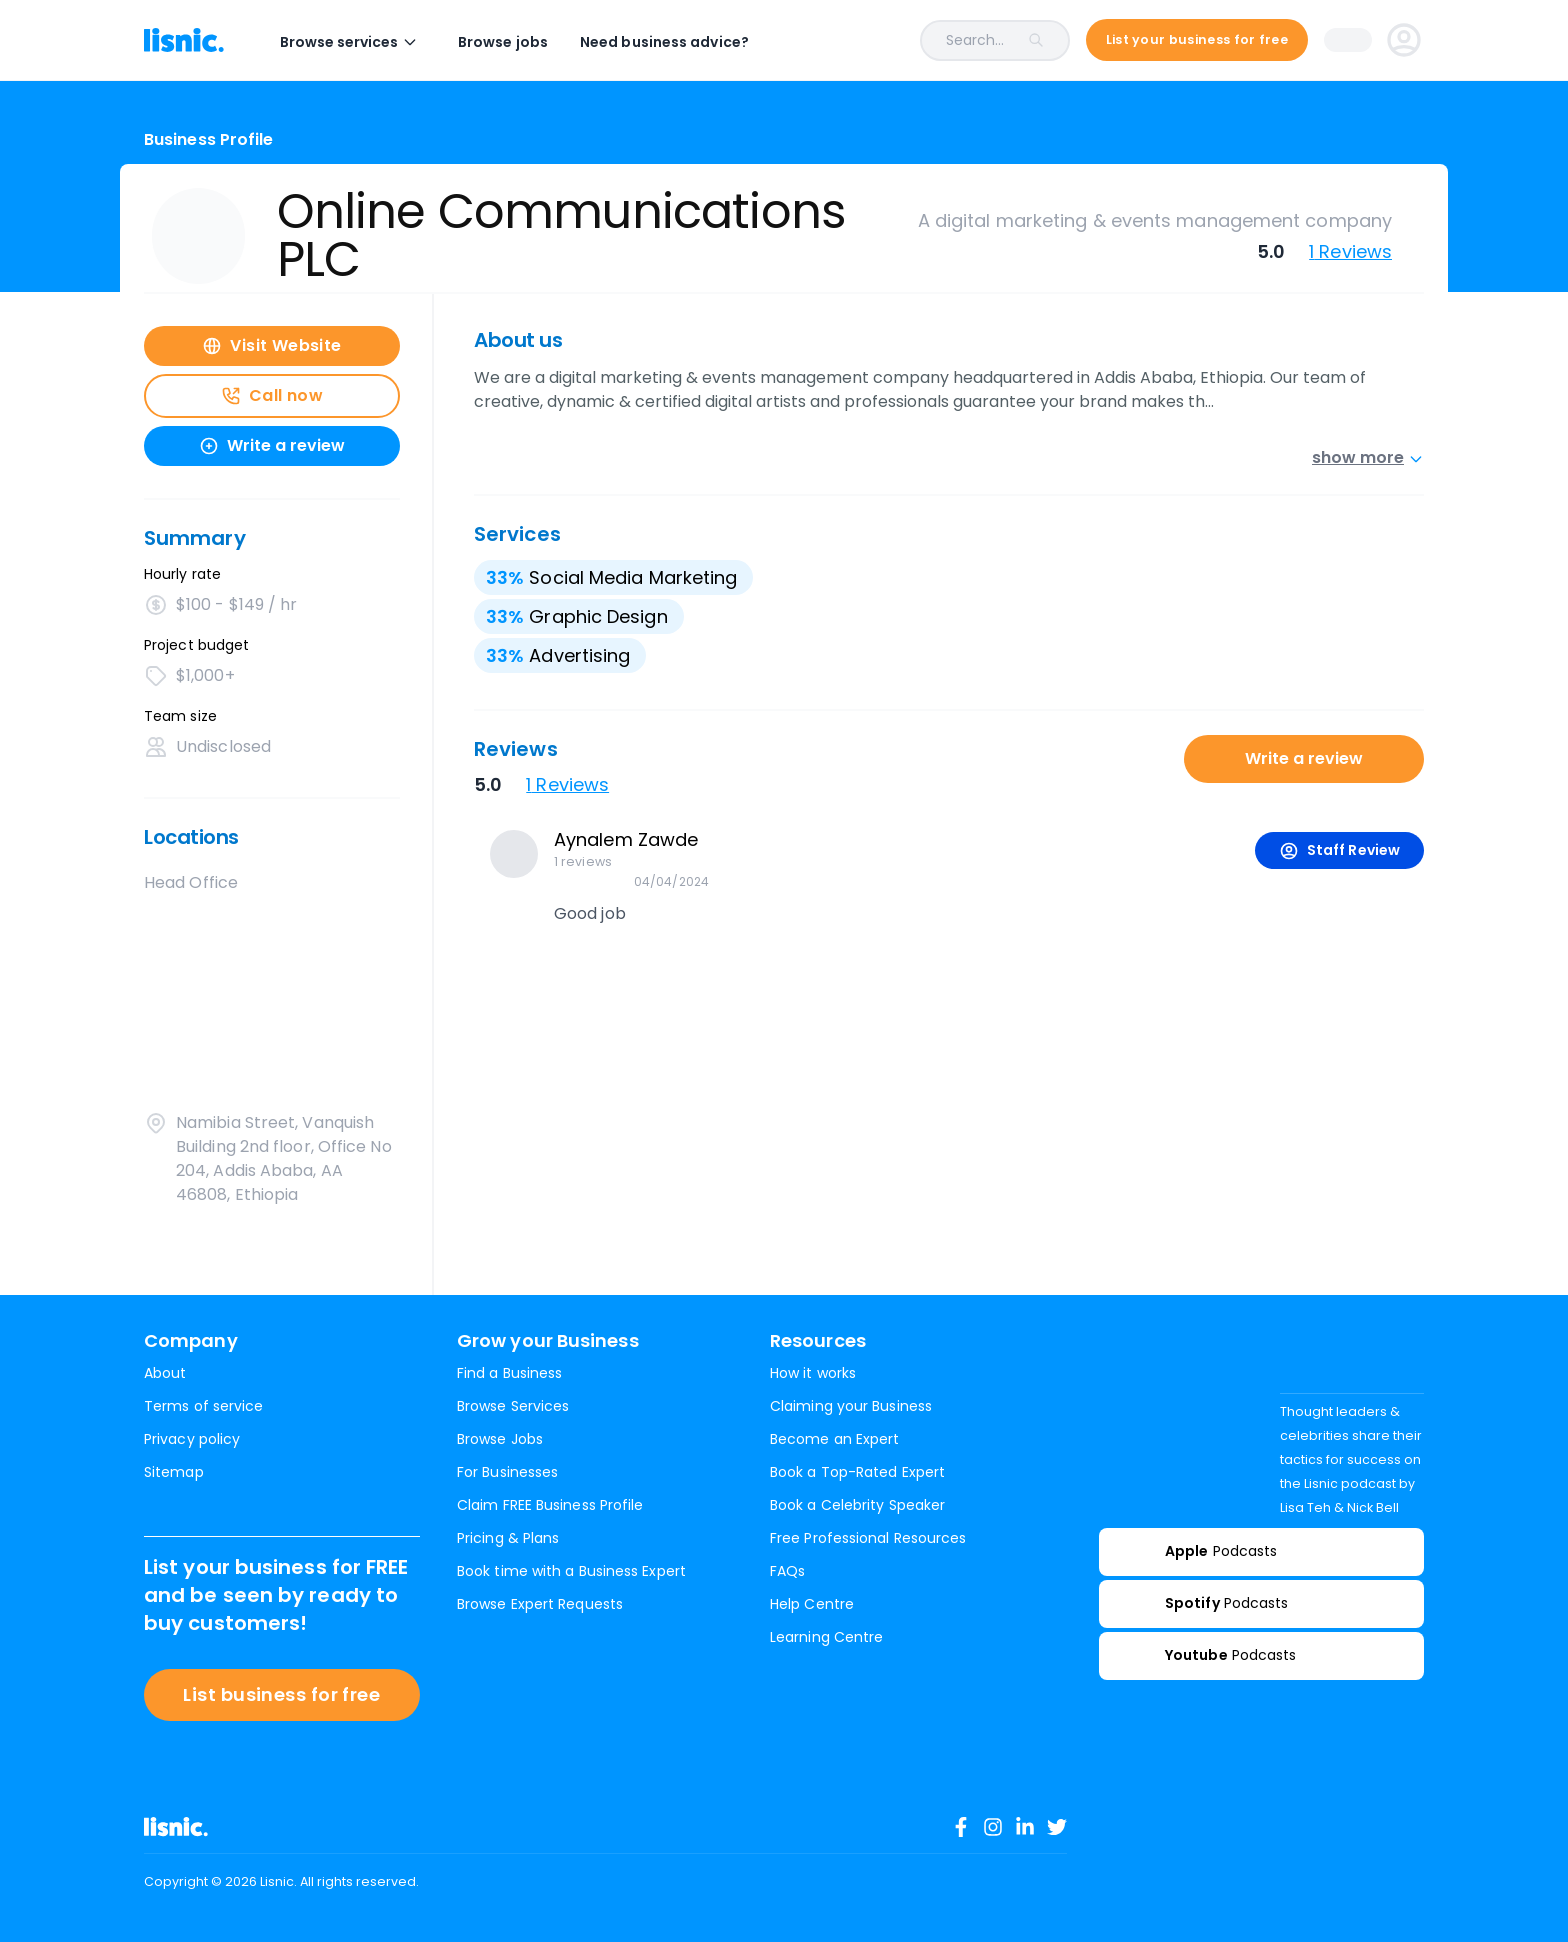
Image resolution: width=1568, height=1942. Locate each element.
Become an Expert (834, 1439)
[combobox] (925, 40)
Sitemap (174, 1472)
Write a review (1304, 758)
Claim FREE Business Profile (550, 1505)
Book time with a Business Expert (571, 1571)
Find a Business (509, 1373)
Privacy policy (192, 1439)
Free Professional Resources (868, 1538)
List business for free (281, 1694)
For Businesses (507, 1472)
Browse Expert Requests (540, 1604)
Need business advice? (664, 42)
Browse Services (513, 1406)
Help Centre (812, 1604)
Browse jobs (503, 42)
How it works (813, 1373)
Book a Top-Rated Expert (857, 1472)
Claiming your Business (851, 1406)
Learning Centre (826, 1637)
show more (1368, 457)
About (165, 1373)
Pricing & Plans (508, 1538)
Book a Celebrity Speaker (857, 1505)
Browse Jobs (500, 1439)
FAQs (787, 1571)
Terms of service (203, 1406)
